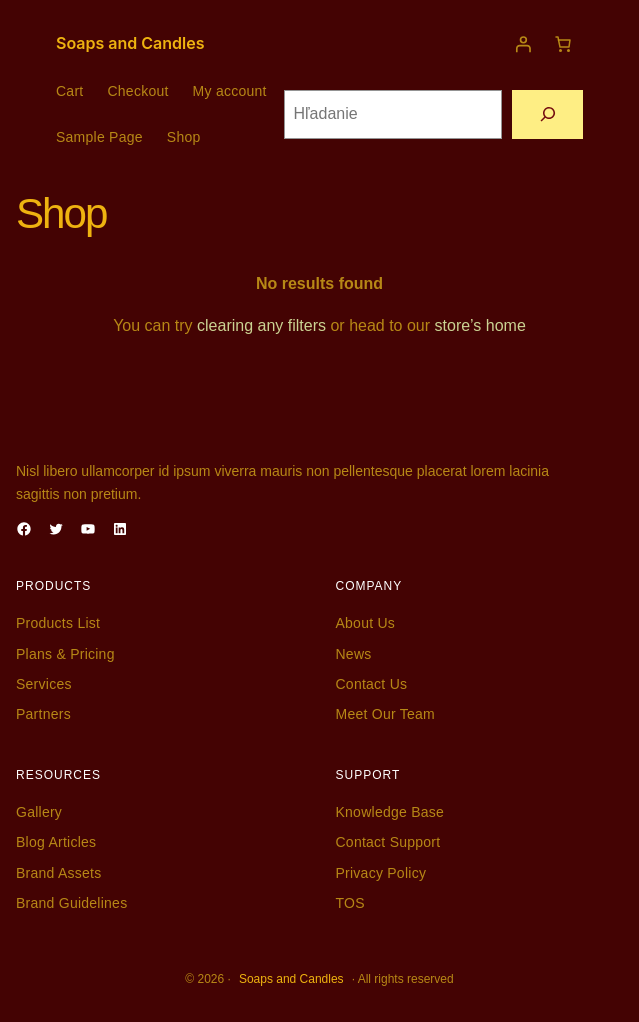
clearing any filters (261, 325)
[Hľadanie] (547, 114)
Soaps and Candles (130, 43)
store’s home (480, 325)
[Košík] (563, 44)
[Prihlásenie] (523, 44)
